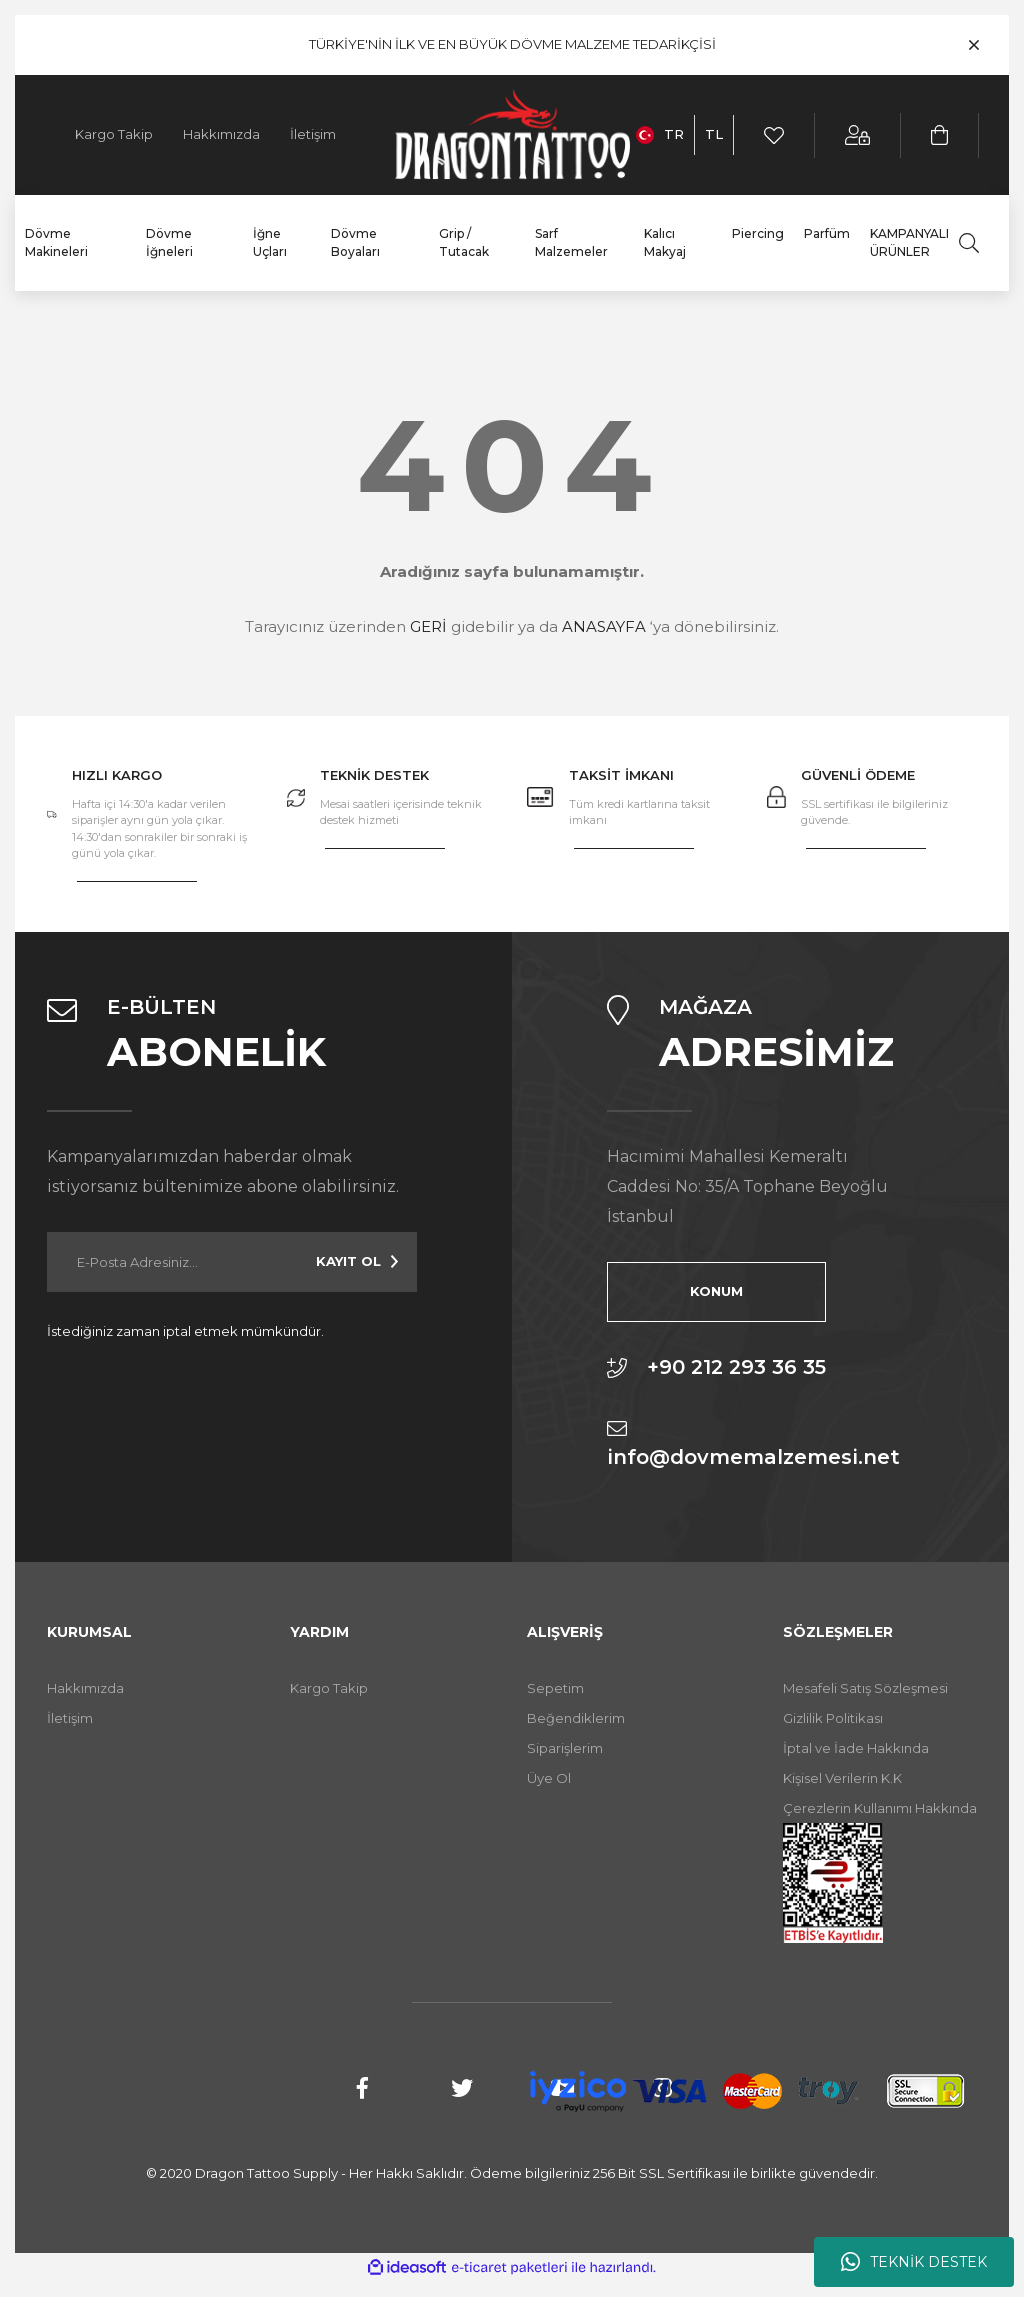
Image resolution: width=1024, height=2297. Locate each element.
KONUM (706, 1291)
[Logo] (512, 135)
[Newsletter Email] (232, 1262)
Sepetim (555, 1688)
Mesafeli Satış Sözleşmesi (865, 1688)
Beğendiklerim (576, 1718)
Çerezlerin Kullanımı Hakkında (880, 1808)
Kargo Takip (114, 134)
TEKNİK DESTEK (914, 2262)
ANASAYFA (604, 626)
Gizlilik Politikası (833, 1718)
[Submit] (357, 1262)
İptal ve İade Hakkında (856, 1748)
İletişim (313, 134)
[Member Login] (858, 135)
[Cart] (940, 135)
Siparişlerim (565, 1748)
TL (714, 134)
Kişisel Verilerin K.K (842, 1778)
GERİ (428, 626)
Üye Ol (549, 1778)
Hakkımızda (221, 134)
